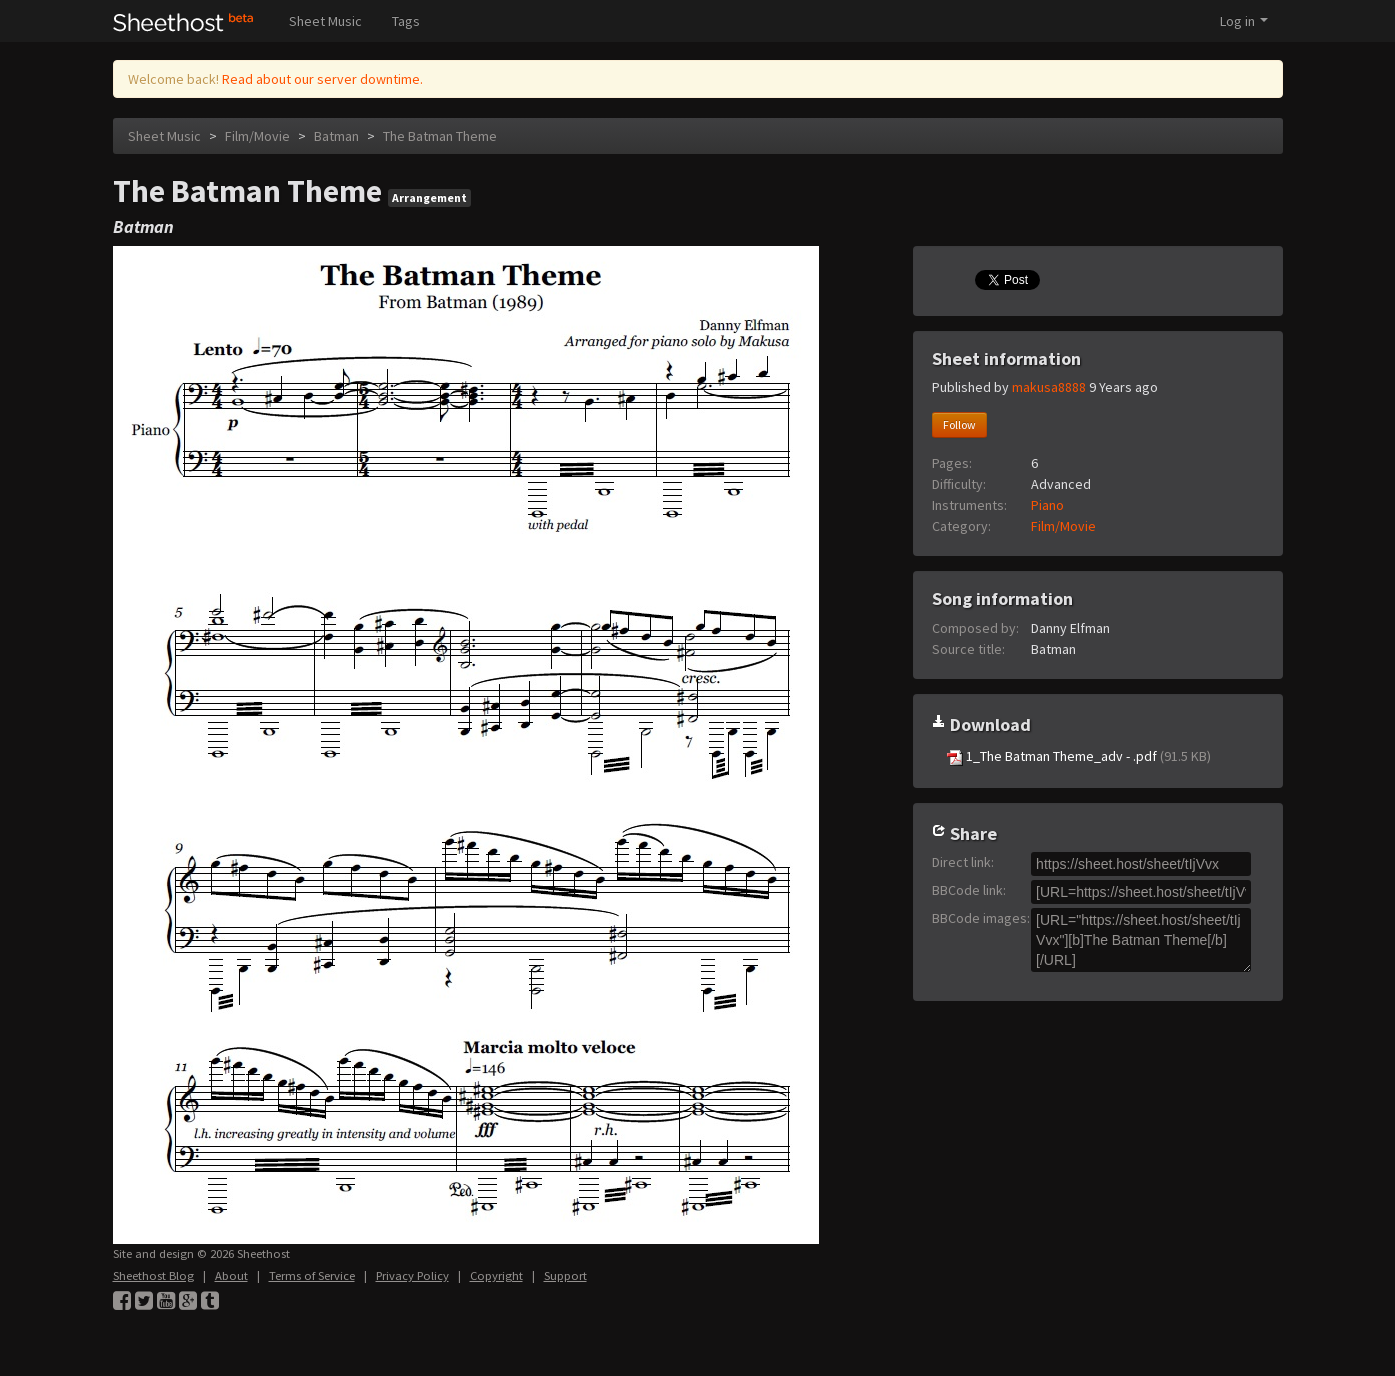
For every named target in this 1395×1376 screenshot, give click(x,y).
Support (565, 1275)
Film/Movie (257, 136)
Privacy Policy (412, 1275)
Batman (336, 136)
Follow (959, 424)
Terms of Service (312, 1275)
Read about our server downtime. (322, 79)
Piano (1047, 505)
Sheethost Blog (153, 1275)
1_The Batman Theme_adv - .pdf (1079, 756)
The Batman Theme (440, 136)
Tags (406, 21)
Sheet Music (325, 21)
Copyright (496, 1275)
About (231, 1275)
